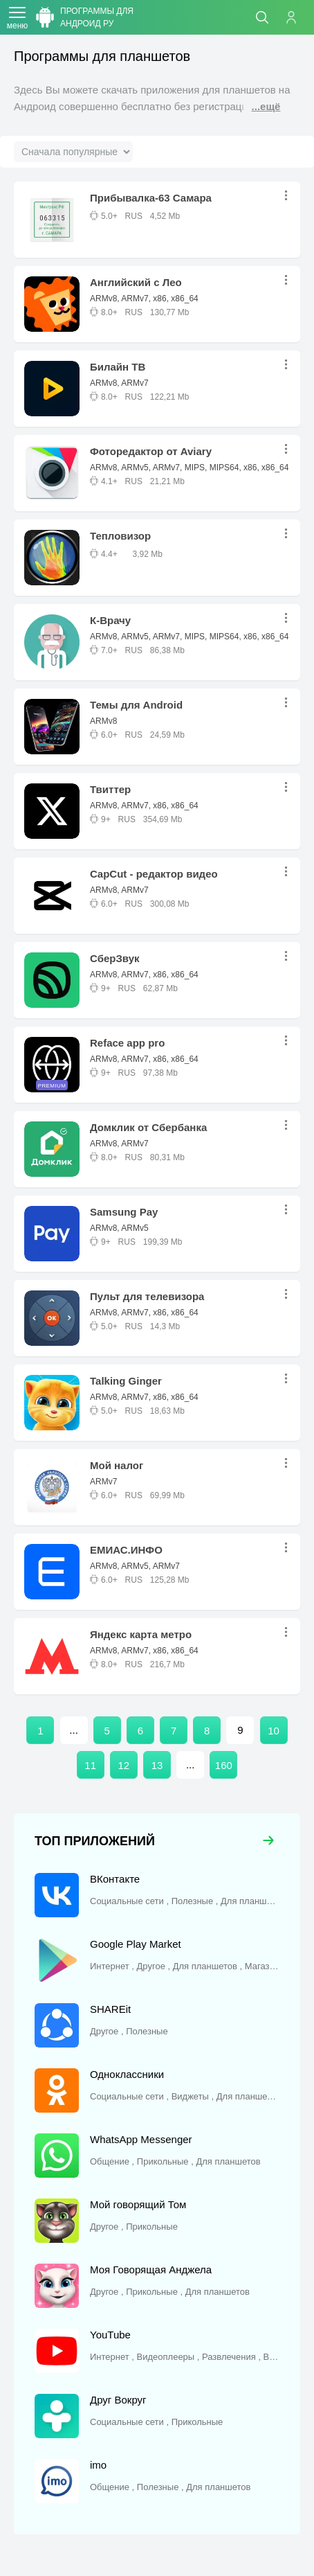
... (289, 196)
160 (223, 1765)
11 (90, 1765)
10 (273, 1730)
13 (157, 1765)
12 (123, 1765)
